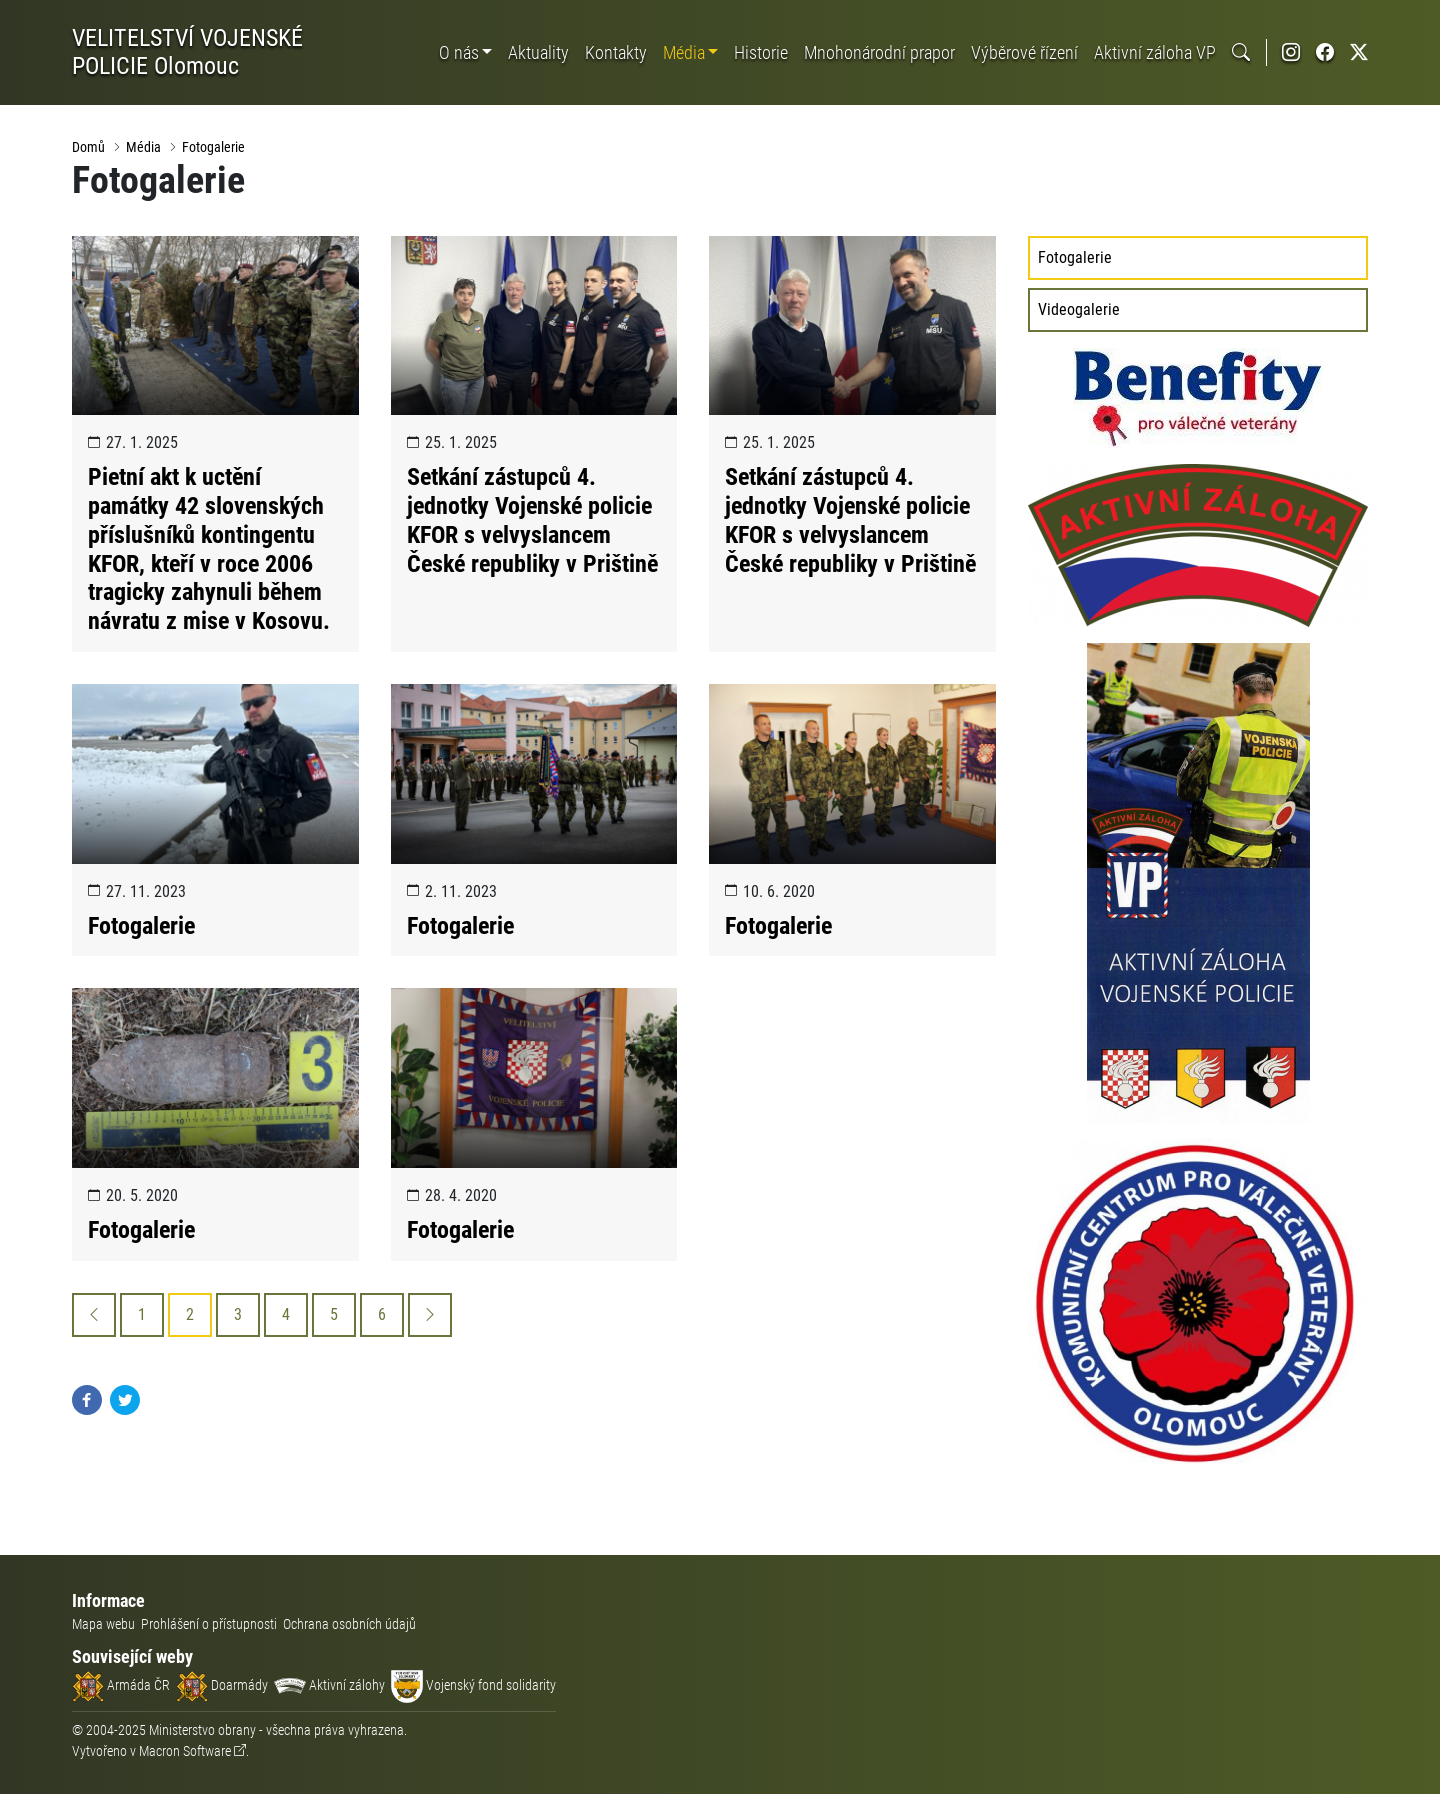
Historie (761, 52)
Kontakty (616, 52)
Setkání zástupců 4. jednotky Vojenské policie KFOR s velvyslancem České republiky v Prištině (532, 520)
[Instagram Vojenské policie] (1291, 52)
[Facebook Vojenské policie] (1325, 52)
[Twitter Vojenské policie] (1359, 52)
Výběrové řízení (1024, 52)
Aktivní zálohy (329, 1685)
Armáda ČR (121, 1685)
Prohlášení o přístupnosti (209, 1624)
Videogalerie (1079, 309)
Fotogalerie (213, 147)
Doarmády (222, 1685)
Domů (88, 147)
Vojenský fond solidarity (473, 1685)
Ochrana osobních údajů (349, 1624)
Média (684, 52)
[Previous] (94, 1315)
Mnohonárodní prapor (879, 52)
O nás (459, 52)
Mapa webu (103, 1624)
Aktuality (538, 52)
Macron (185, 1751)
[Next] (430, 1315)
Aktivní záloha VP (1155, 52)
